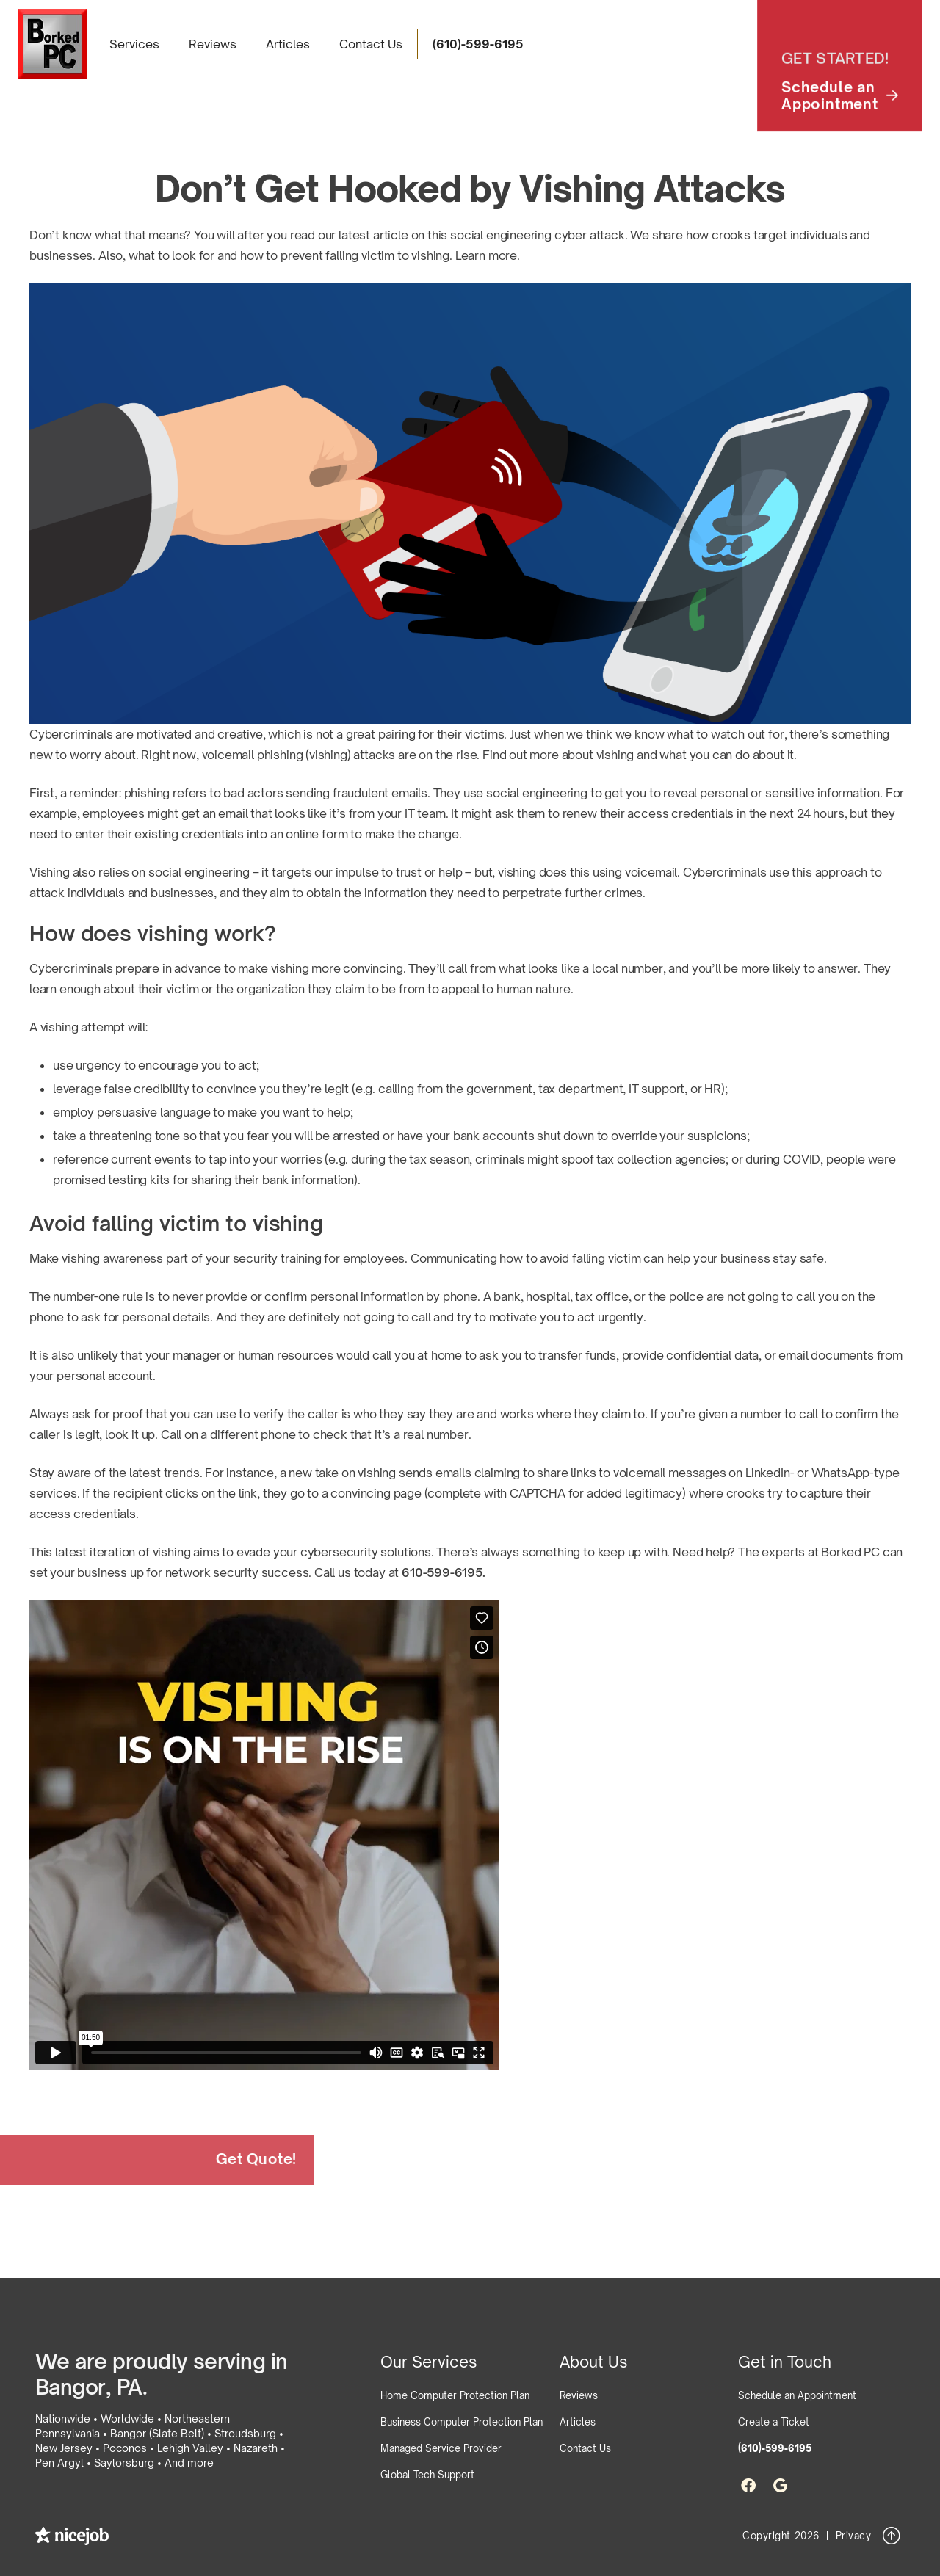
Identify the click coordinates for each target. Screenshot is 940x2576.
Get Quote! (238, 2159)
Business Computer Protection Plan (461, 2422)
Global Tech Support (427, 2475)
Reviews (212, 44)
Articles (288, 44)
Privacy (854, 2535)
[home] (52, 44)
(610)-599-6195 (478, 44)
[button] (134, 44)
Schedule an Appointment (797, 2395)
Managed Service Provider (441, 2448)
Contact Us (370, 44)
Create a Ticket (773, 2422)
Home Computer (454, 2395)
